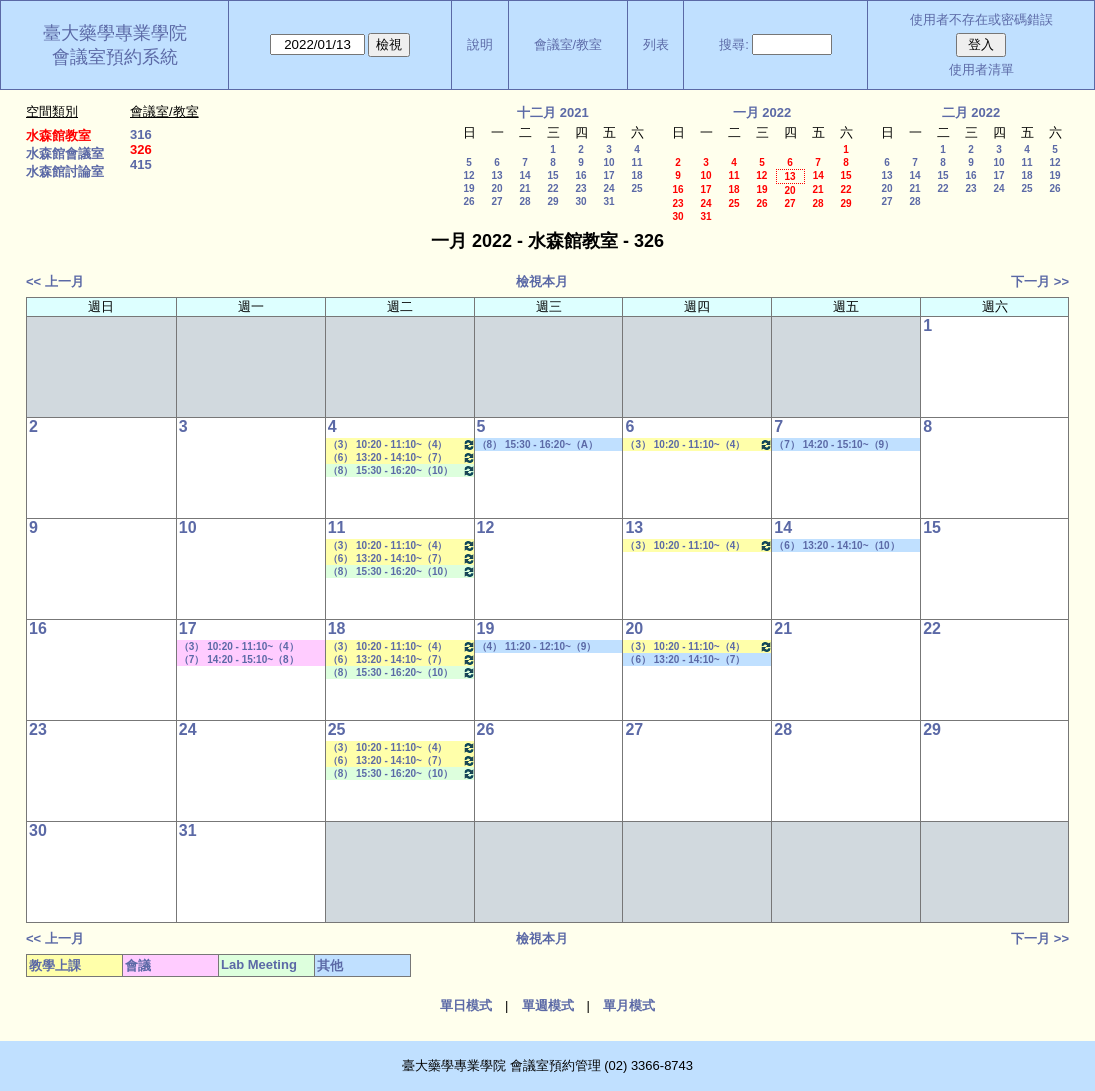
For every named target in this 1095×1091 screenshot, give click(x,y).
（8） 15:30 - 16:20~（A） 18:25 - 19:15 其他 (537, 445)
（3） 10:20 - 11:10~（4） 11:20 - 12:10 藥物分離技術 (402, 444)
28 (524, 201)
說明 (480, 44)
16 (580, 175)
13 (496, 175)
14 (524, 175)
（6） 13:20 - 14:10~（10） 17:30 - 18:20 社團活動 (836, 546)
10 (608, 162)
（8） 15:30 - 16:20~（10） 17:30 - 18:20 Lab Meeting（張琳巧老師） (402, 470)
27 (496, 201)
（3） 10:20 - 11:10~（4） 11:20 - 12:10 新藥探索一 (699, 444)
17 (608, 175)
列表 (656, 44)
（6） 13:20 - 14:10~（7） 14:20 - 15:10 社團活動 (685, 660)
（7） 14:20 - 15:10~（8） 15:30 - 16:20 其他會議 (239, 660)
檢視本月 (542, 281)
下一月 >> (1040, 281)
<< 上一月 (55, 281)
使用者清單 (981, 69)
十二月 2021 (553, 112)
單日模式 (466, 1005)
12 (468, 175)
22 (552, 188)
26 (468, 201)
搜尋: (734, 44)
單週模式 (548, 1005)
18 (636, 175)
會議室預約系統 (115, 57)
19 (468, 188)
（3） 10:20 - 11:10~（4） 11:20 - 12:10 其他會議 (239, 647)
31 (608, 201)
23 (580, 188)
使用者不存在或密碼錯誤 (981, 19)
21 (524, 188)
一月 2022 (762, 112)
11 (636, 162)
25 (636, 188)
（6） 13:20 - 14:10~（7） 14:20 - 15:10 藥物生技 (402, 457)
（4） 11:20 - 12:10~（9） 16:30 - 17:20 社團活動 (537, 647)
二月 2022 (971, 112)
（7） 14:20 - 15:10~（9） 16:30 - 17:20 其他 (834, 445)
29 (552, 201)
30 (580, 201)
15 (552, 175)
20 (496, 188)
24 (608, 188)
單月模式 (629, 1005)
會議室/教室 (568, 44)
